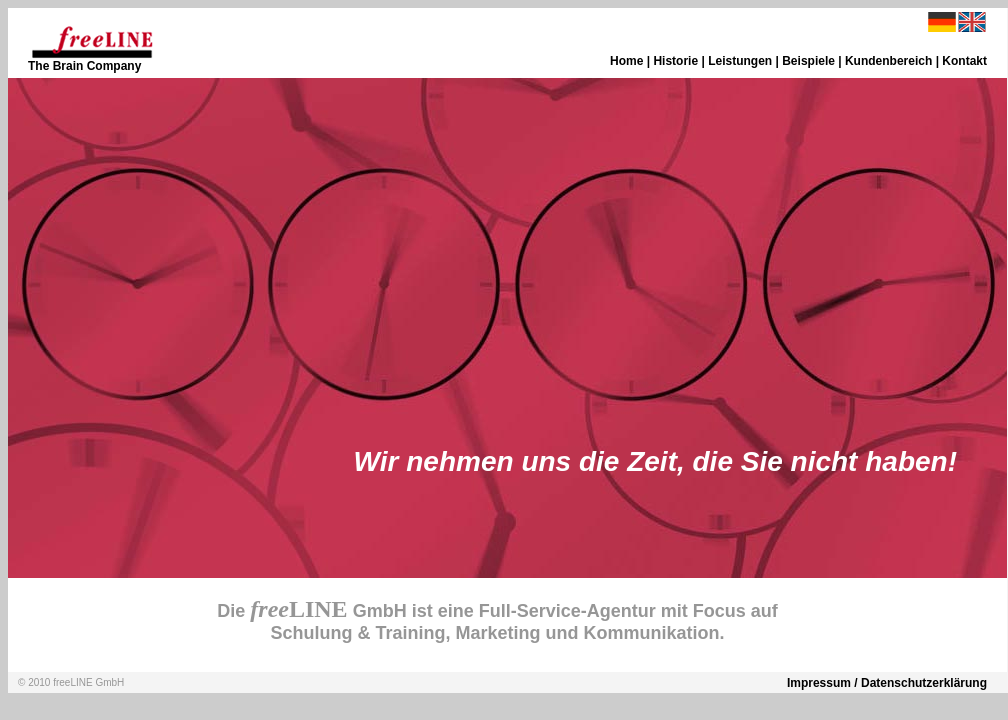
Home (626, 61)
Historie (675, 61)
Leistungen (740, 61)
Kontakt (964, 61)
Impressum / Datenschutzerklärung (887, 683)
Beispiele (808, 61)
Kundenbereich (888, 61)
